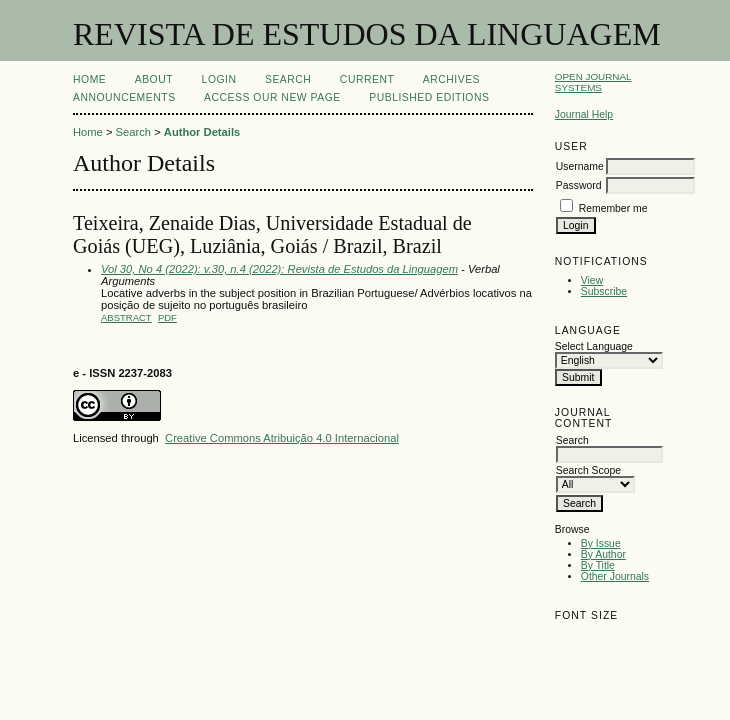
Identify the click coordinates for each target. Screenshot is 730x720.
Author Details (202, 132)
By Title (598, 565)
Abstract (126, 317)
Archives (451, 79)
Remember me (613, 208)
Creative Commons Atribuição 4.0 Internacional (282, 438)
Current (367, 79)
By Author (603, 554)
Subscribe (604, 291)
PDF (167, 317)
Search (288, 79)
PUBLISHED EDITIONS (429, 97)
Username (580, 166)
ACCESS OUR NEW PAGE (272, 97)
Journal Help (584, 114)
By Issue (601, 543)
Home (89, 79)
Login (219, 79)
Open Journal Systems (593, 82)
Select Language (594, 346)
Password (579, 185)
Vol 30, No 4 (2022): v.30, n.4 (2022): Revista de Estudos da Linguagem (279, 269)
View (592, 280)
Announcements (124, 97)
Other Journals (615, 576)
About (154, 79)
